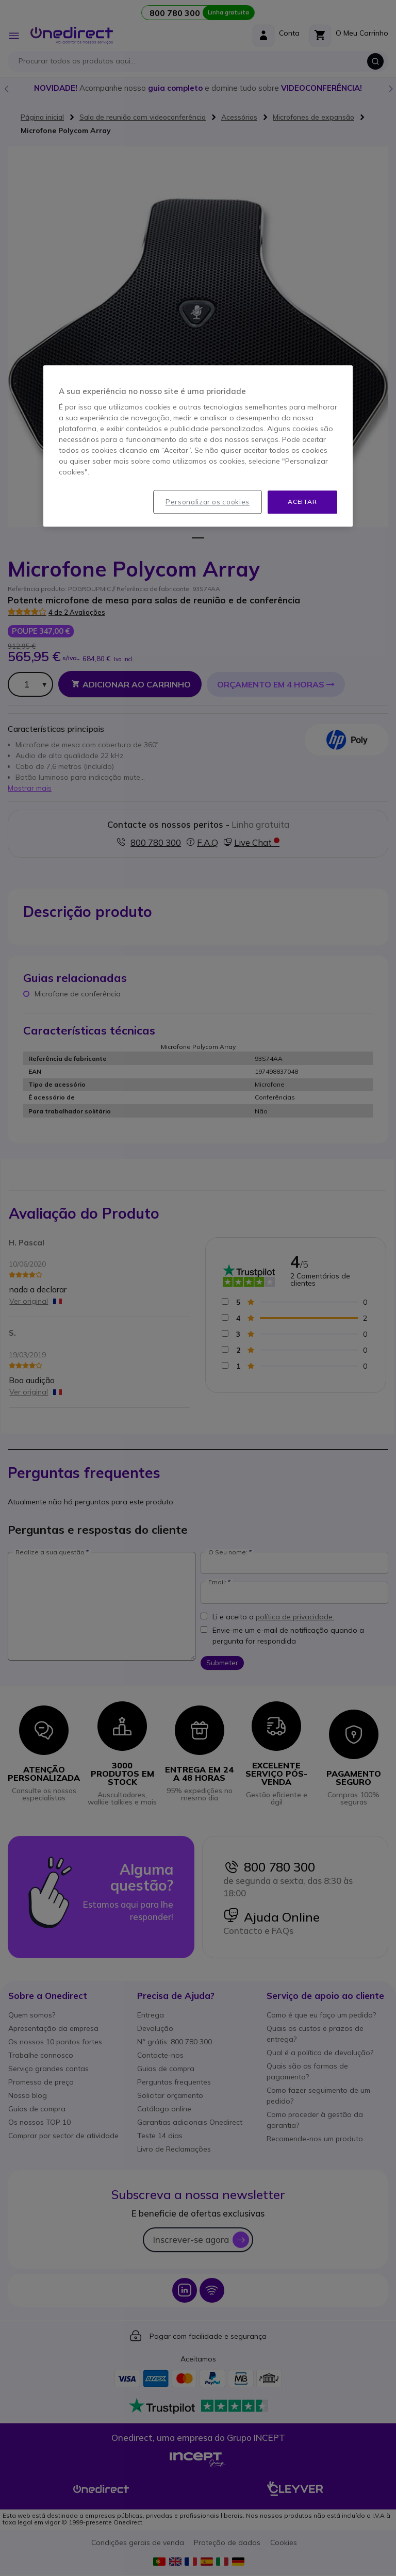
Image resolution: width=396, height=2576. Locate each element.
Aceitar (302, 502)
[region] (198, 446)
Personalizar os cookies (208, 502)
